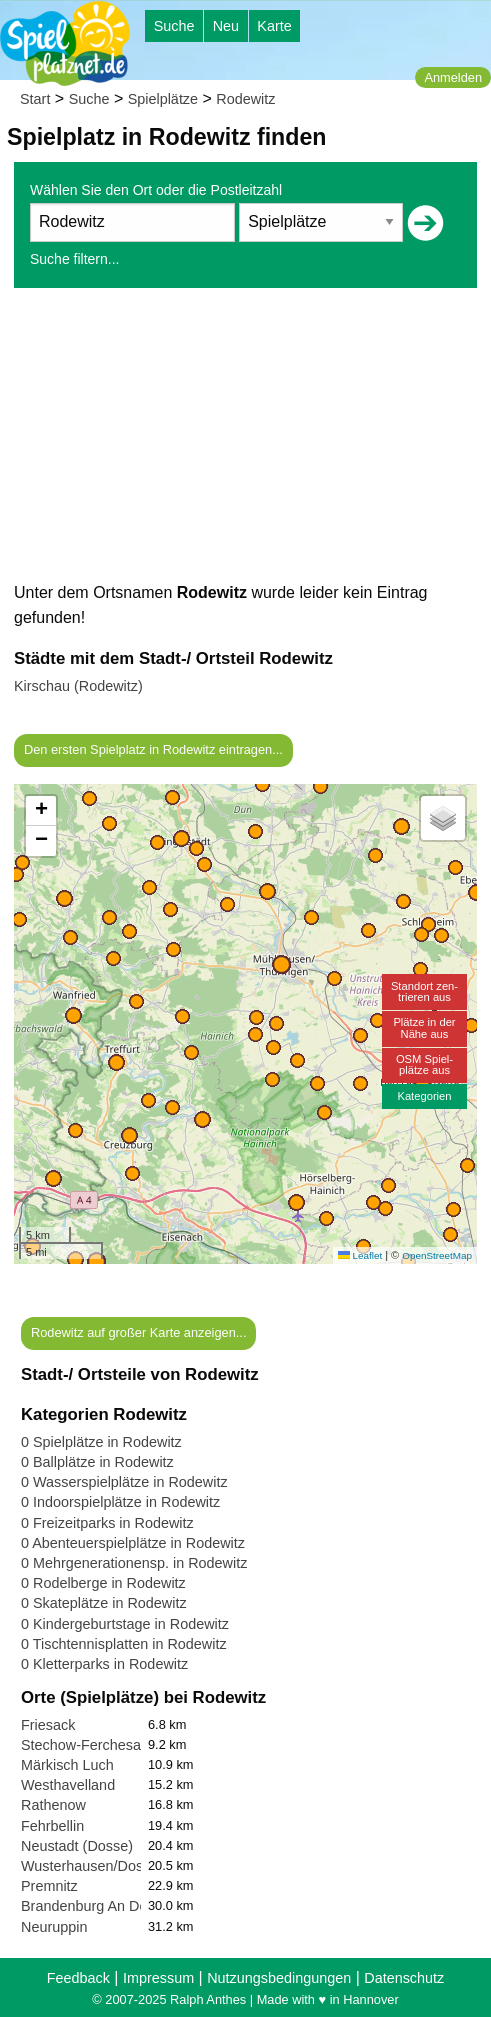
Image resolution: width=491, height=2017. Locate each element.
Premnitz (49, 1886)
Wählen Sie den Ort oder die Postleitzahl (156, 190)
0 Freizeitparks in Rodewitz (107, 1523)
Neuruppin (54, 1927)
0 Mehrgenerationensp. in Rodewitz (134, 1563)
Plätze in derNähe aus (424, 1027)
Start (35, 99)
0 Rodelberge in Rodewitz (103, 1583)
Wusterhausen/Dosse (89, 1866)
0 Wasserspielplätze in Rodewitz (124, 1482)
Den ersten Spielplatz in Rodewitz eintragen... (153, 749)
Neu (226, 26)
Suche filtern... (75, 259)
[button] (96, 1261)
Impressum (158, 1978)
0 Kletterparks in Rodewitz (104, 1664)
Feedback (78, 1978)
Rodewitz (245, 99)
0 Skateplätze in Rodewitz (104, 1603)
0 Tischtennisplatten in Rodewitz (124, 1644)
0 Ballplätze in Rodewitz (97, 1462)
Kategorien (424, 1096)
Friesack (48, 1725)
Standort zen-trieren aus (424, 991)
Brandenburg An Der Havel (107, 1906)
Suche (174, 26)
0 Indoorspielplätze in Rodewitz (120, 1502)
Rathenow (53, 1805)
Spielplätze (163, 99)
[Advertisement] (245, 440)
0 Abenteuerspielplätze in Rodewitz (133, 1543)
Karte (274, 26)
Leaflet (360, 1255)
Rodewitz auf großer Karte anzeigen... (139, 1332)
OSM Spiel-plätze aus (424, 1064)
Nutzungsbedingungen (279, 1978)
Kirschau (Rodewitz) (78, 686)
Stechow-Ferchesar (83, 1745)
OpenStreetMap (437, 1255)
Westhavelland (68, 1785)
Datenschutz (404, 1978)
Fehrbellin (52, 1826)
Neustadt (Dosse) (77, 1846)
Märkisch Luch (67, 1765)
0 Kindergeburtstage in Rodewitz (125, 1624)
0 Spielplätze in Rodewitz (101, 1442)
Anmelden (453, 77)
